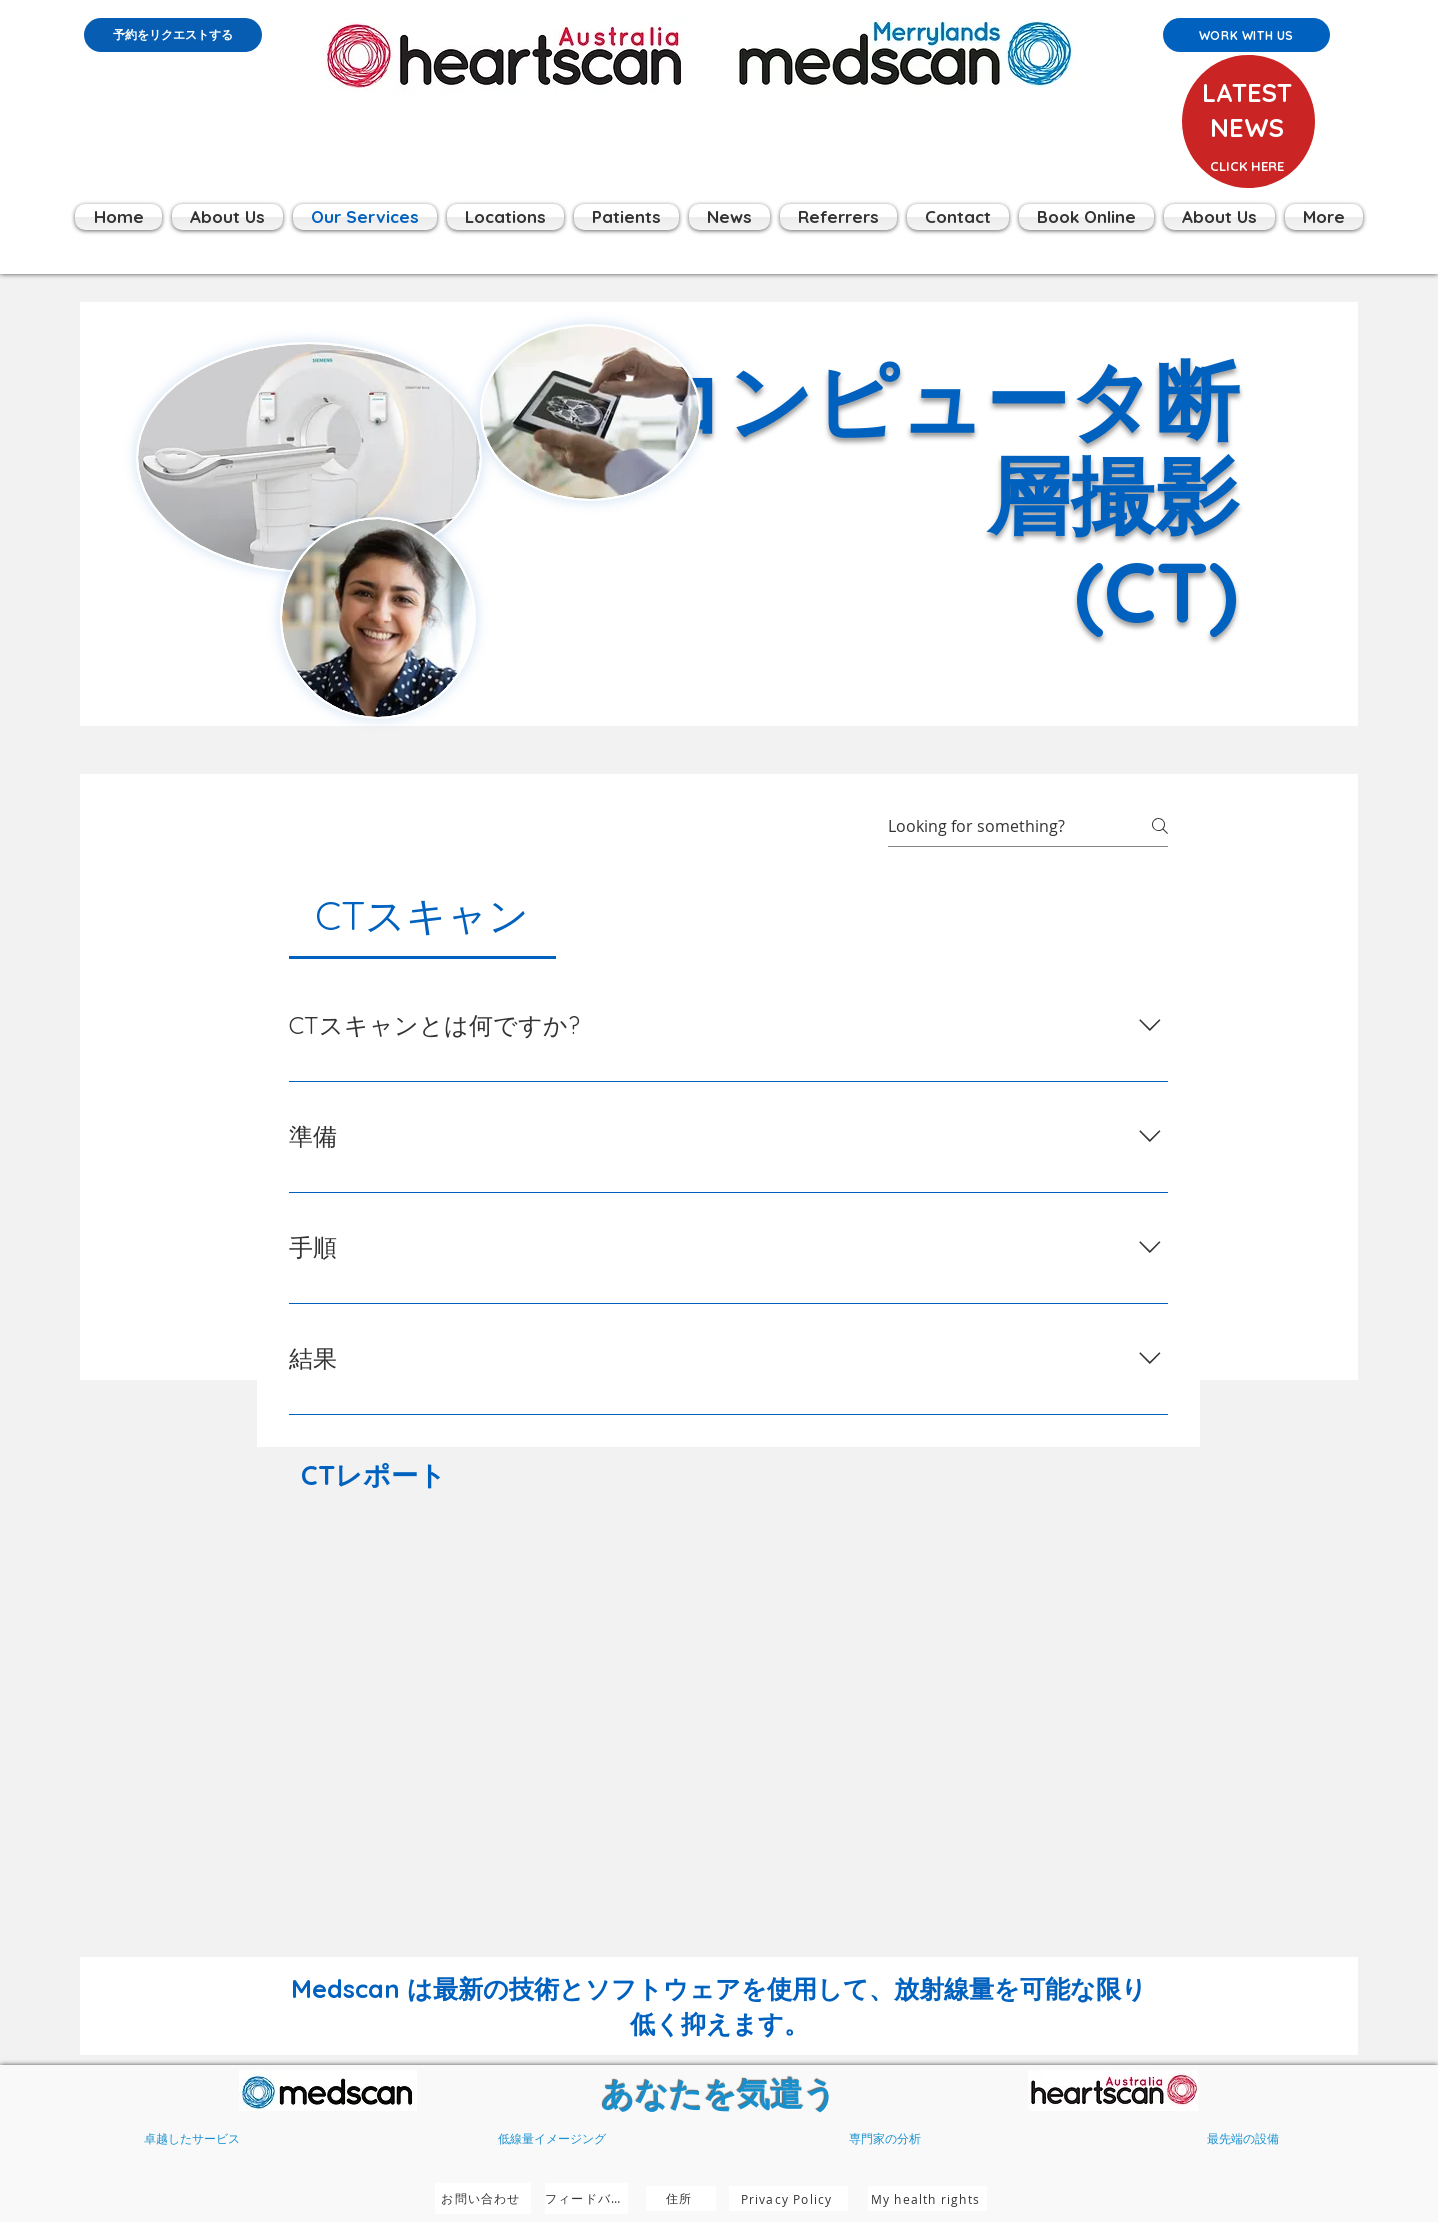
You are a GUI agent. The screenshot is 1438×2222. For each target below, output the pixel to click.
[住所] (681, 2198)
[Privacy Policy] (788, 2198)
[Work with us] (1246, 35)
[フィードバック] (586, 2198)
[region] (1246, 149)
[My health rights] (927, 2198)
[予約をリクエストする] (173, 35)
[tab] (422, 915)
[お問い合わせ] (483, 2198)
